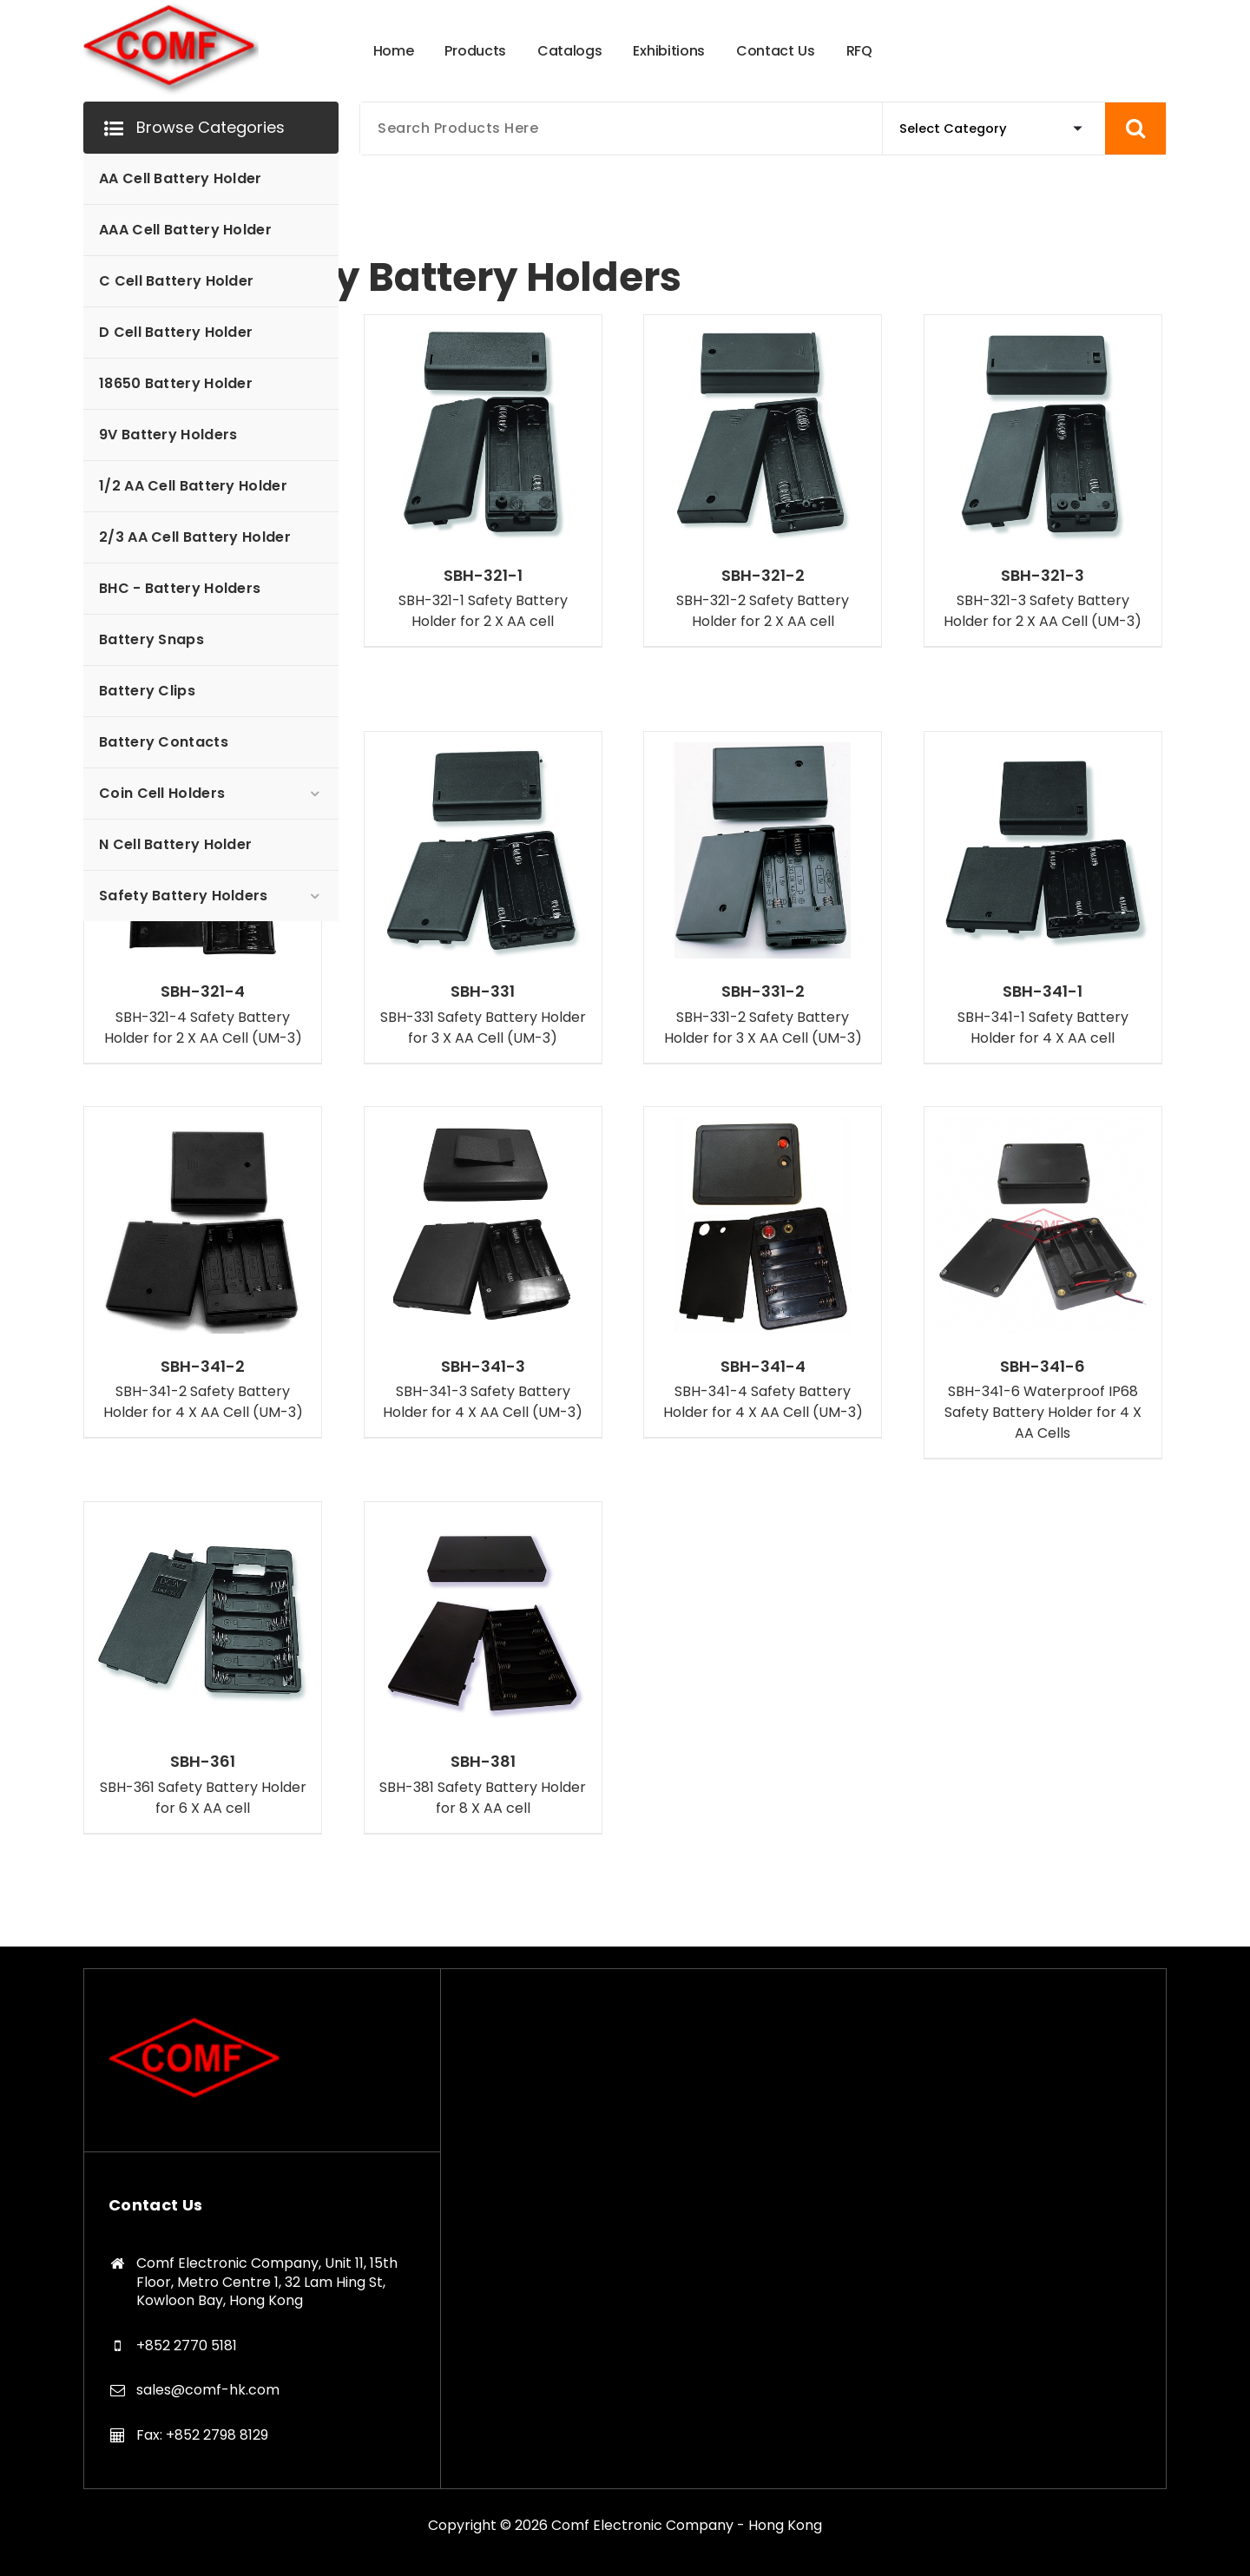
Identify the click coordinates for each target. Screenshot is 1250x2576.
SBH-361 (202, 1761)
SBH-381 (483, 1761)
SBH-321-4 (203, 991)
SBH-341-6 (1042, 1366)
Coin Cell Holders (162, 793)
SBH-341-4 (763, 1366)
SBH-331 (483, 991)
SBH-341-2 (203, 1366)
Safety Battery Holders (183, 896)
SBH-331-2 (763, 991)
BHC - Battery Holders (179, 588)
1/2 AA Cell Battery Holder (193, 486)
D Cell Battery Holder (176, 332)
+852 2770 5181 (186, 2345)
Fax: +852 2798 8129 (202, 2435)
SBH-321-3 (1042, 575)
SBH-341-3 (483, 1366)
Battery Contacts (163, 742)
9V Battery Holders (168, 435)
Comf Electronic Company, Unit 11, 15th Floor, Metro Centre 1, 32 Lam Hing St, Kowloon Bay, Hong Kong (267, 2281)
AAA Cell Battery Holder (185, 230)
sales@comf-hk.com (208, 2390)
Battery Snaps (151, 639)
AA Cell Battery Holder (180, 178)
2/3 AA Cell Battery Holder (195, 537)
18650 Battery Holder (176, 383)
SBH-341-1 (1042, 991)
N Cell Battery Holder (175, 844)
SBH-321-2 (763, 575)
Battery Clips (147, 691)
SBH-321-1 (483, 575)
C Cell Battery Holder (176, 281)
